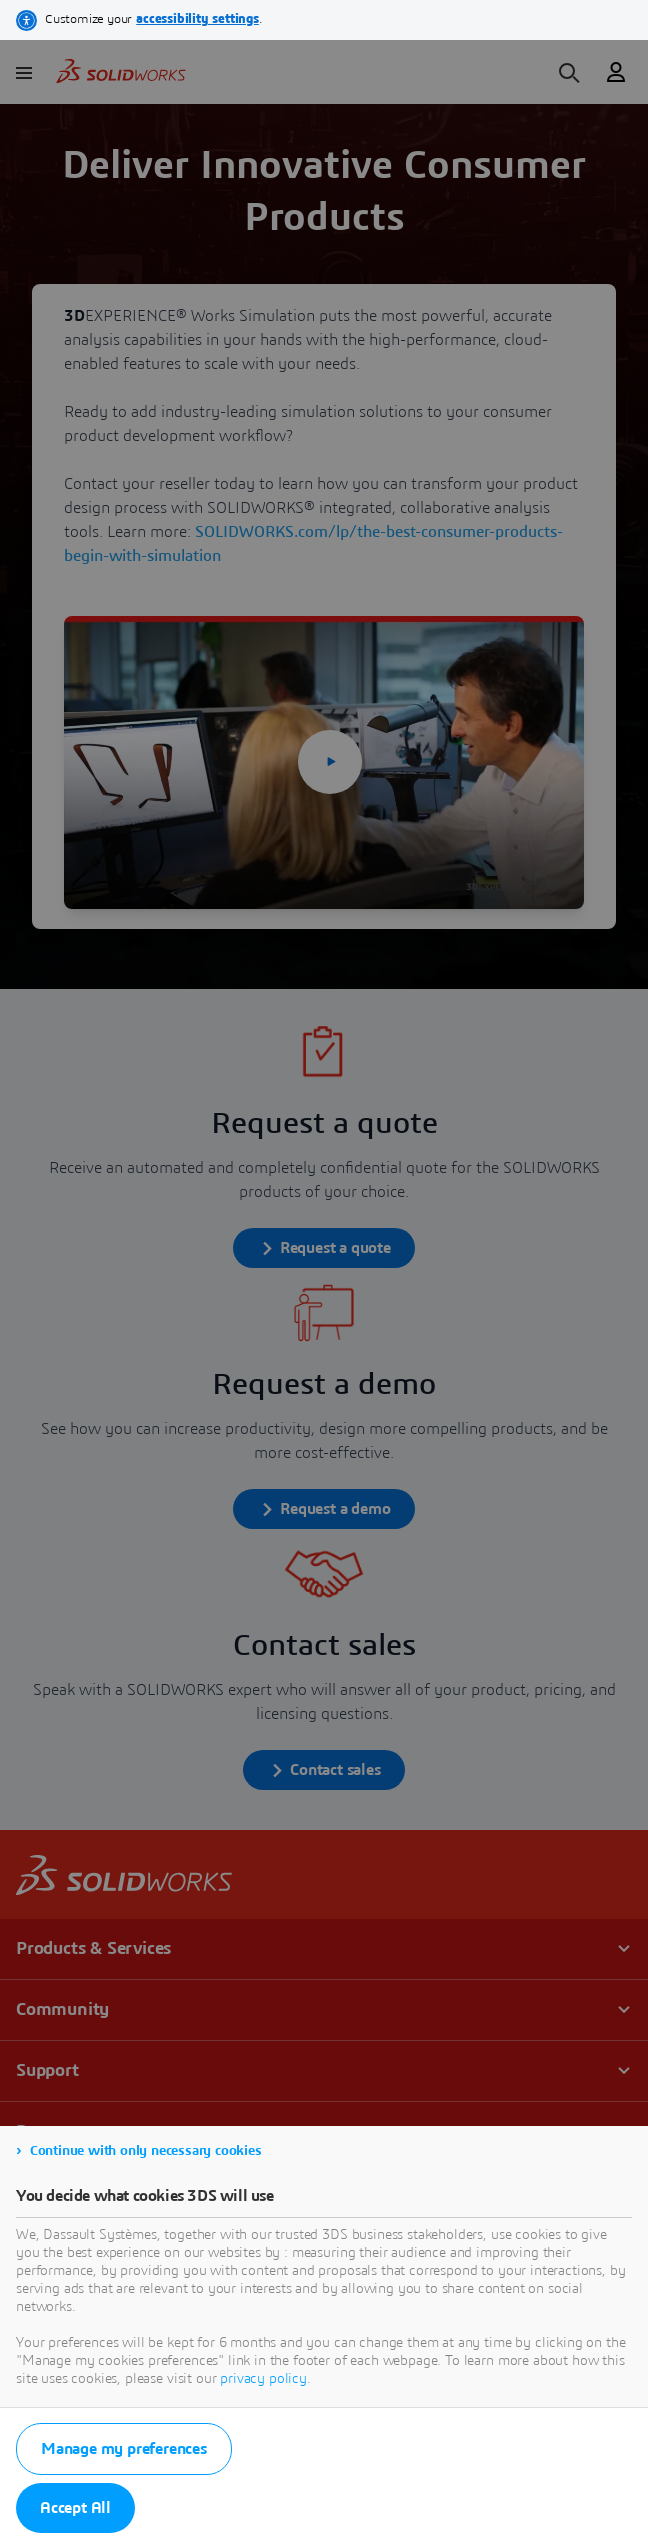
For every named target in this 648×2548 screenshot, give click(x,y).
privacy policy (263, 2379)
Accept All (75, 2508)
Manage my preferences (124, 2449)
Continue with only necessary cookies (146, 2151)
